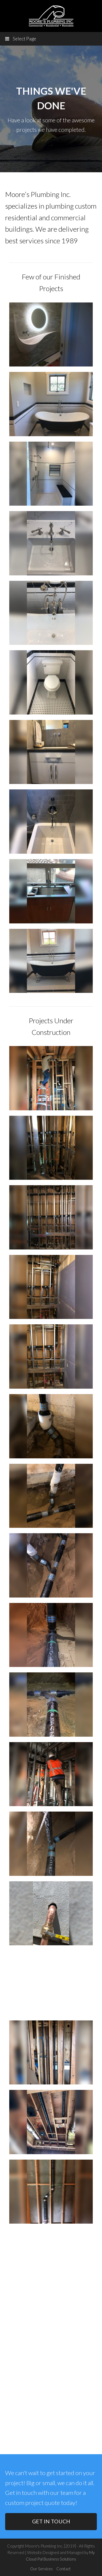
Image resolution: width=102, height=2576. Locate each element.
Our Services (41, 2568)
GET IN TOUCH (51, 2521)
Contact (63, 2568)
